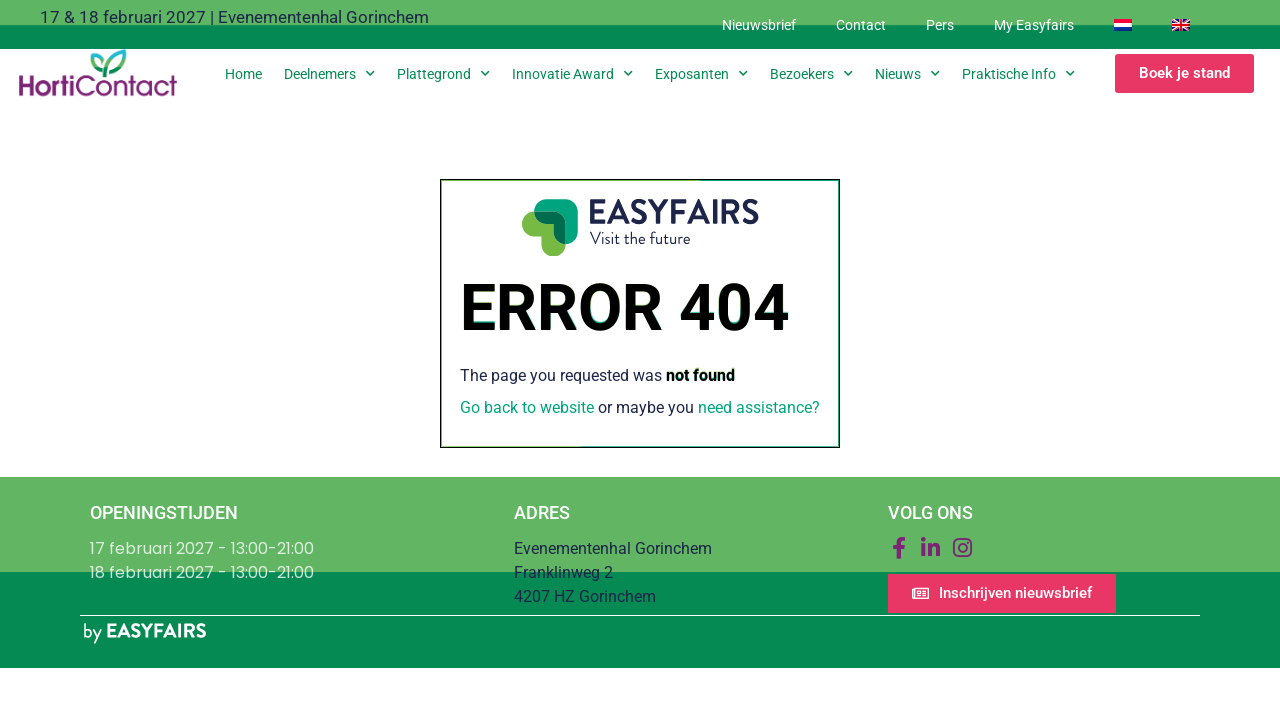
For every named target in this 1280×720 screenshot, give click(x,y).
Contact (861, 25)
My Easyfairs (1034, 25)
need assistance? (759, 407)
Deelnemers (329, 74)
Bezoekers (811, 74)
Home (243, 74)
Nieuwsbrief (759, 25)
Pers (940, 25)
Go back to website (527, 407)
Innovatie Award (572, 74)
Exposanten (701, 74)
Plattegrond (443, 74)
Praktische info (1018, 74)
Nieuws (907, 74)
